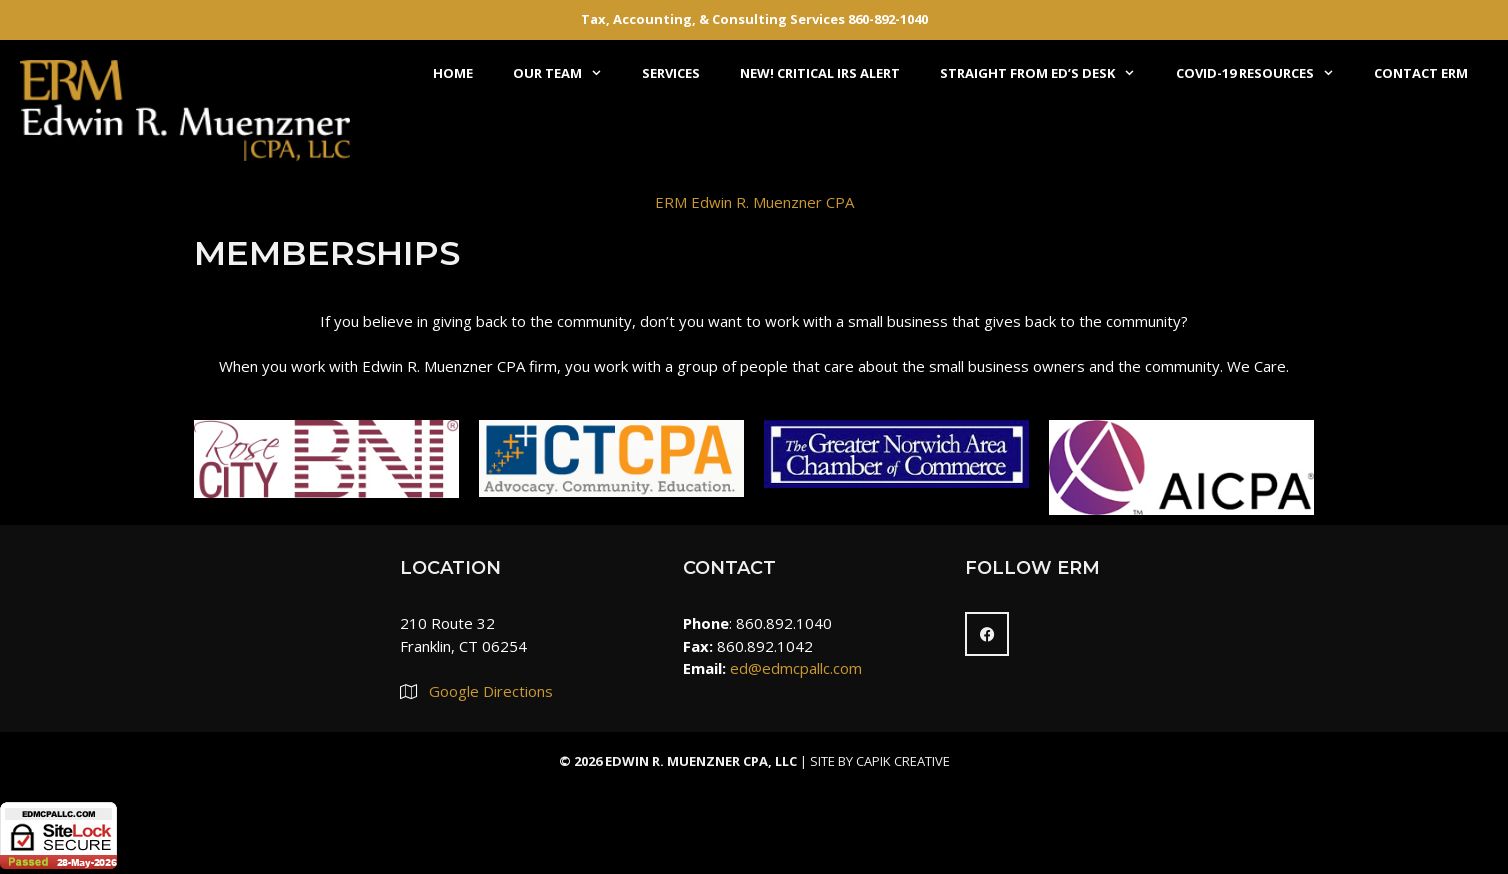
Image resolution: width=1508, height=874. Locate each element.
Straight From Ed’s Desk (1047, 73)
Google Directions (491, 691)
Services (671, 73)
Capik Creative (903, 761)
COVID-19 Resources (1265, 73)
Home (453, 73)
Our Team (567, 73)
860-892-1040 (888, 19)
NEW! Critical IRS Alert (820, 73)
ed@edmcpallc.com (796, 668)
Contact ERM (1421, 73)
